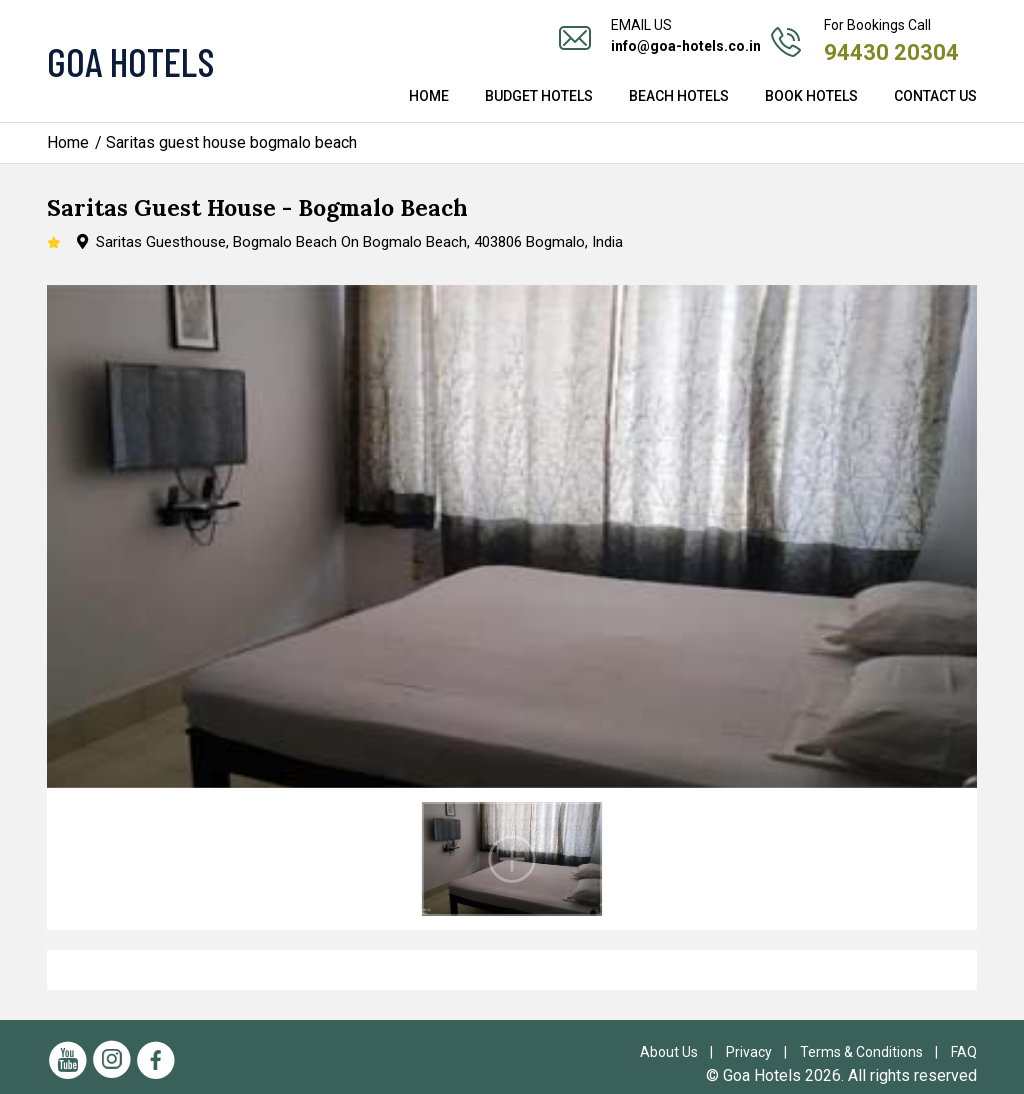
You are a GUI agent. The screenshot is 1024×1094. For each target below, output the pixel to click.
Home (429, 96)
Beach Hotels (679, 96)
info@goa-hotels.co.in (686, 46)
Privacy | (761, 1052)
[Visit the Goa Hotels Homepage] (192, 61)
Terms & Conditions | (873, 1052)
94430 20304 (891, 52)
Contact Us (935, 96)
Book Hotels (811, 96)
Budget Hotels (539, 96)
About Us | (681, 1052)
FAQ (964, 1052)
